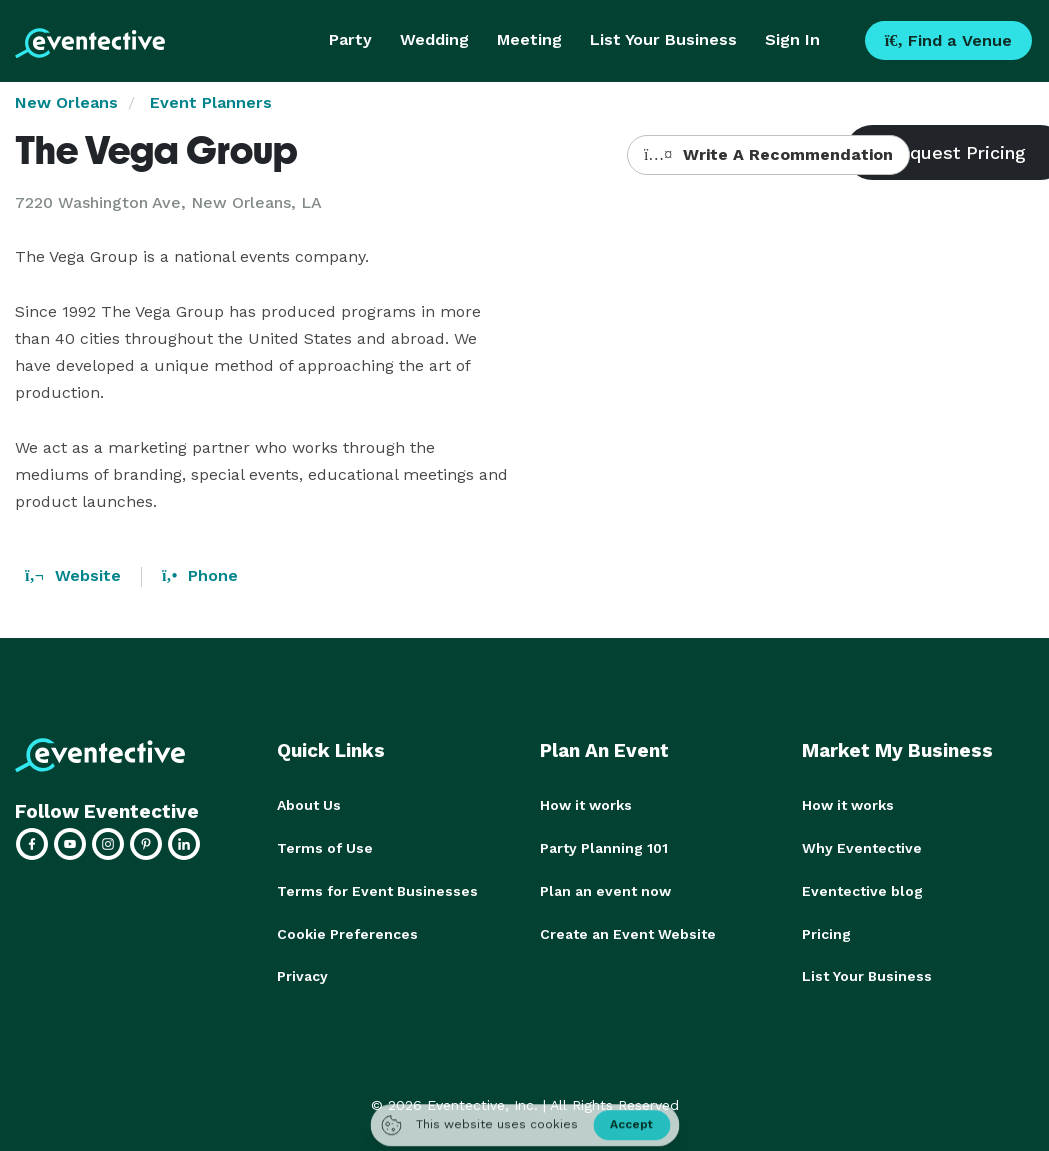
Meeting (529, 39)
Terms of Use (325, 847)
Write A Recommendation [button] (768, 154)
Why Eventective (862, 847)
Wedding (434, 39)
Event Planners (211, 102)
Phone (200, 575)
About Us (309, 805)
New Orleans (66, 102)
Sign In (792, 39)
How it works (586, 805)
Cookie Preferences (347, 931)
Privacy (302, 973)
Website (73, 575)
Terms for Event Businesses (377, 889)
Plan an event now (605, 889)
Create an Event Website (628, 931)
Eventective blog (862, 889)
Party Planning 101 (604, 847)
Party (350, 39)
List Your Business (663, 39)
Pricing (826, 931)
